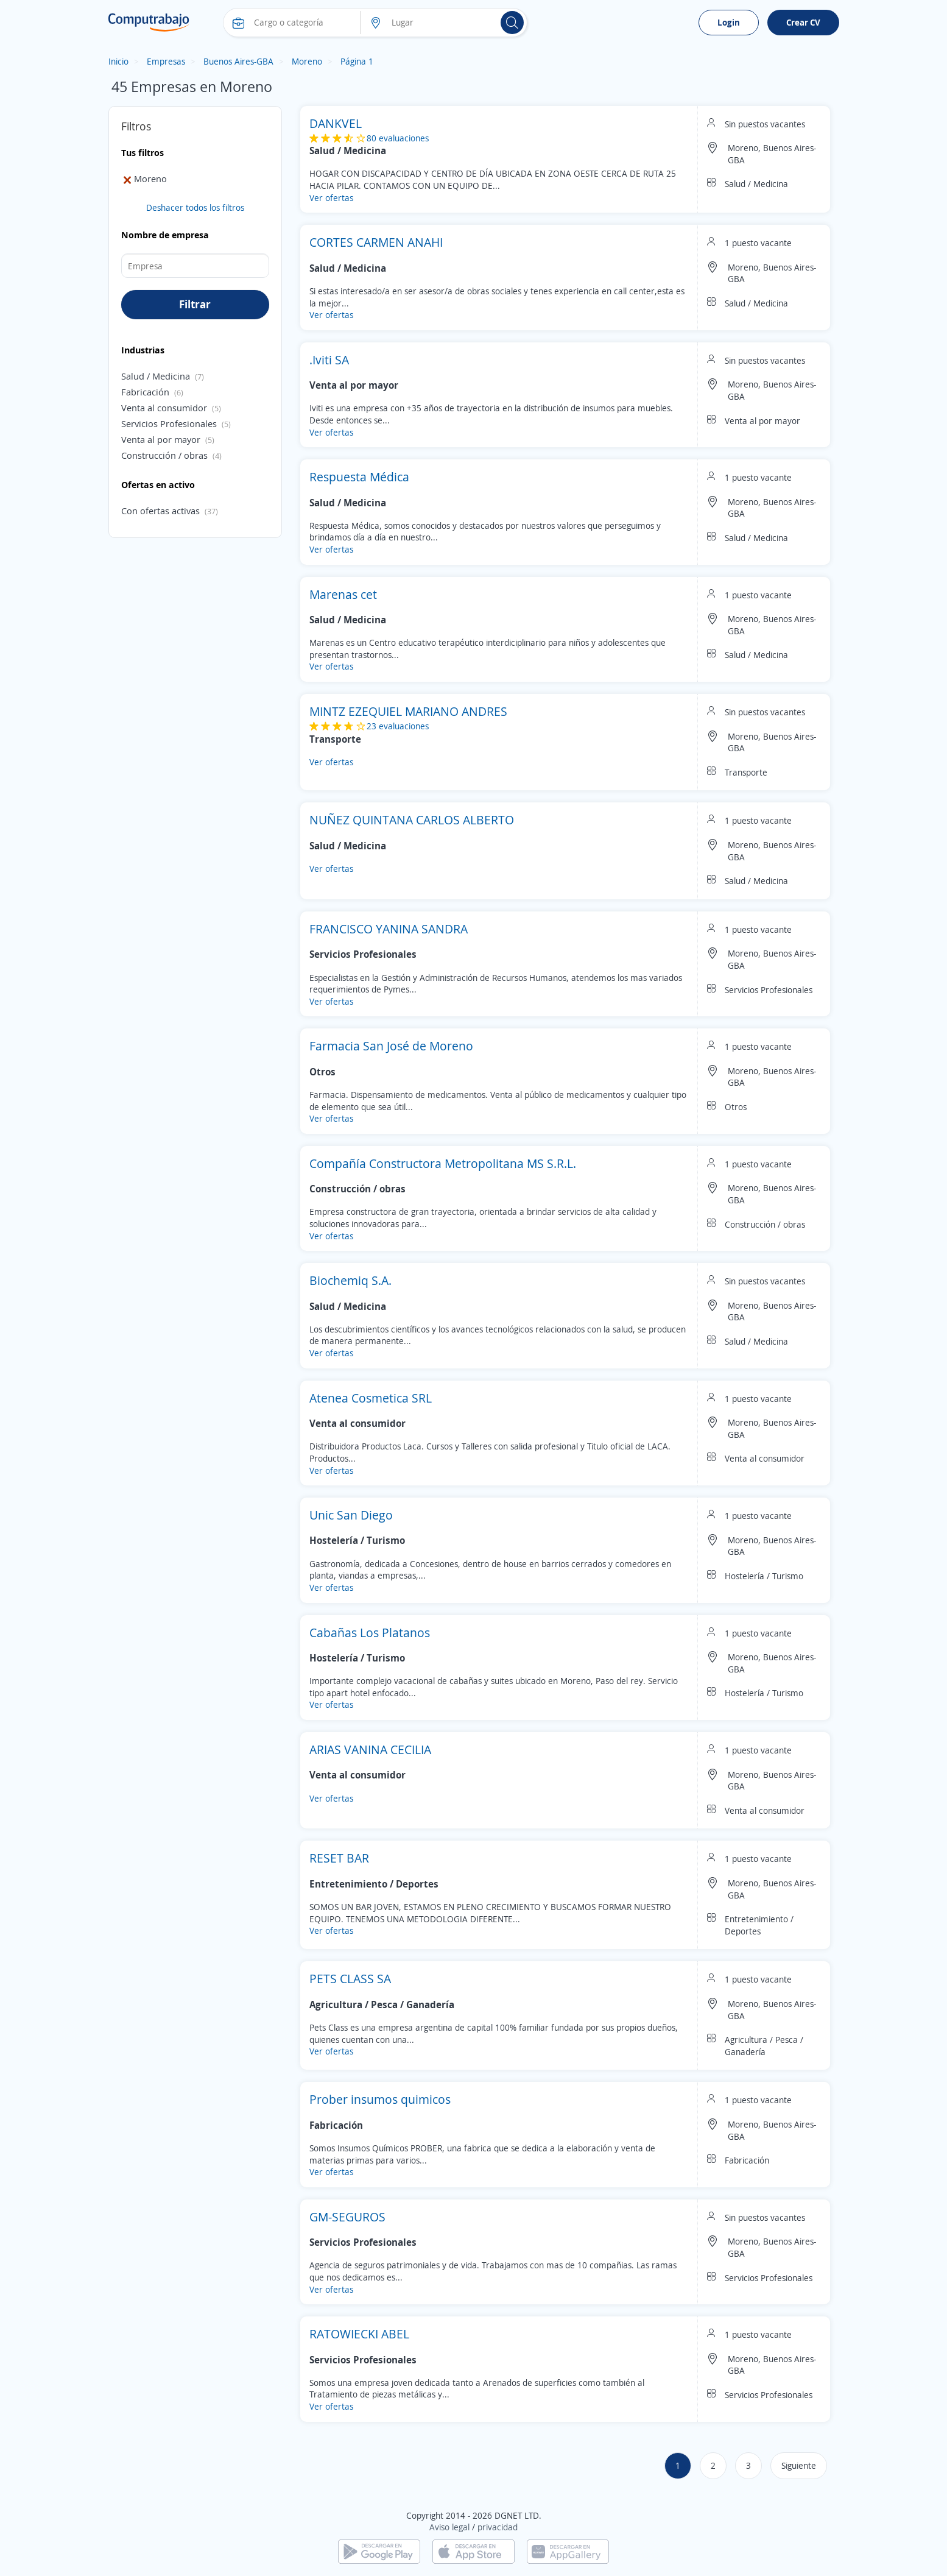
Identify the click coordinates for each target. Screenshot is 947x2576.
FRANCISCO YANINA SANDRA (388, 929)
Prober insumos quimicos (380, 2099)
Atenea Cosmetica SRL (370, 1398)
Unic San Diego (351, 1515)
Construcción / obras (164, 455)
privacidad (497, 2527)
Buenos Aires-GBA (238, 61)
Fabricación (145, 392)
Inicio (118, 61)
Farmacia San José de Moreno (391, 1046)
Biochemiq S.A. (350, 1280)
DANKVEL (335, 123)
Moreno (307, 61)
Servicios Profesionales (169, 423)
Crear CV (803, 22)
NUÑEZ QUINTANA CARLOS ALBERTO (411, 820)
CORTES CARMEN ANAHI (376, 242)
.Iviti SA (329, 360)
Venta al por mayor (160, 439)
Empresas (166, 61)
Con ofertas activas (160, 510)
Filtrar (195, 304)
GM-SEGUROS (347, 2217)
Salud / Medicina (155, 376)
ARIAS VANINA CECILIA (370, 1749)
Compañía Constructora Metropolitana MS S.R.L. (442, 1163)
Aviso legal (449, 2527)
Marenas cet (343, 594)
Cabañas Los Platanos (369, 1632)
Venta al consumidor (164, 408)
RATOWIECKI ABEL (359, 2334)
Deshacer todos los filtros (195, 207)
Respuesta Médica (359, 477)
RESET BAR (339, 1858)
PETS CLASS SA (350, 1978)
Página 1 (356, 61)
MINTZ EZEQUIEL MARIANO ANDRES (408, 711)
